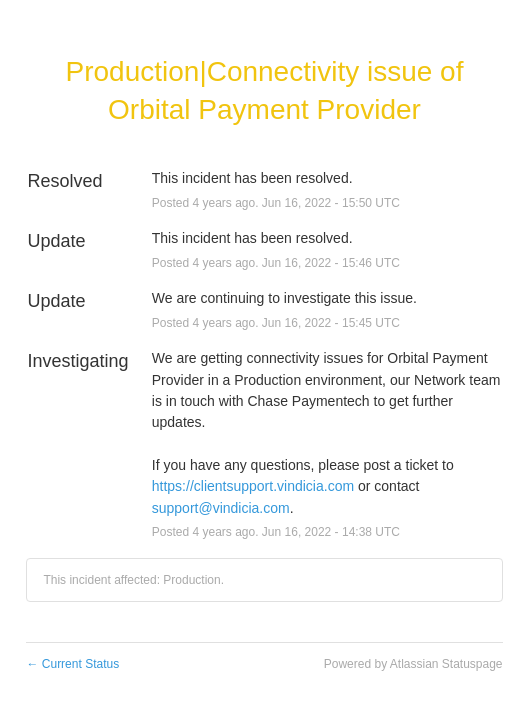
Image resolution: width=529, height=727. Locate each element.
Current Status (72, 664)
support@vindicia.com (221, 508)
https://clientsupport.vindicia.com (253, 486)
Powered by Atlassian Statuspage (413, 664)
